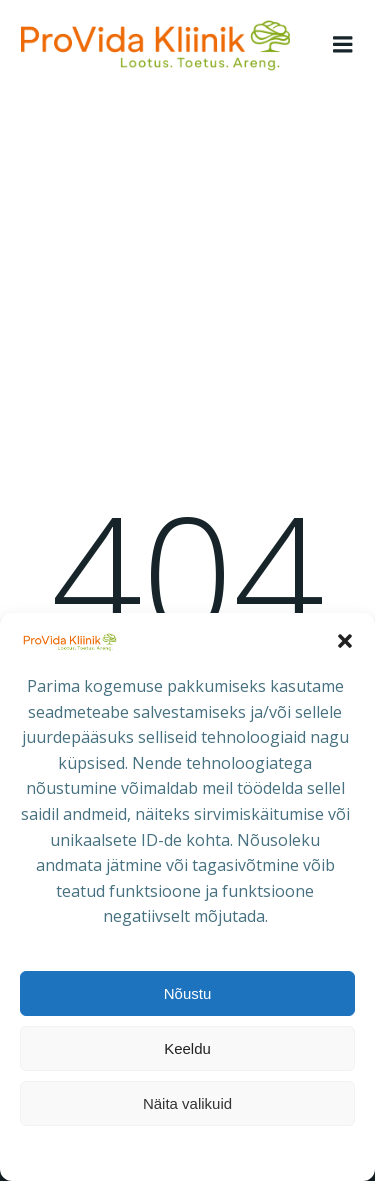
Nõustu (188, 993)
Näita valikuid (187, 1103)
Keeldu (187, 1048)
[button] (345, 641)
